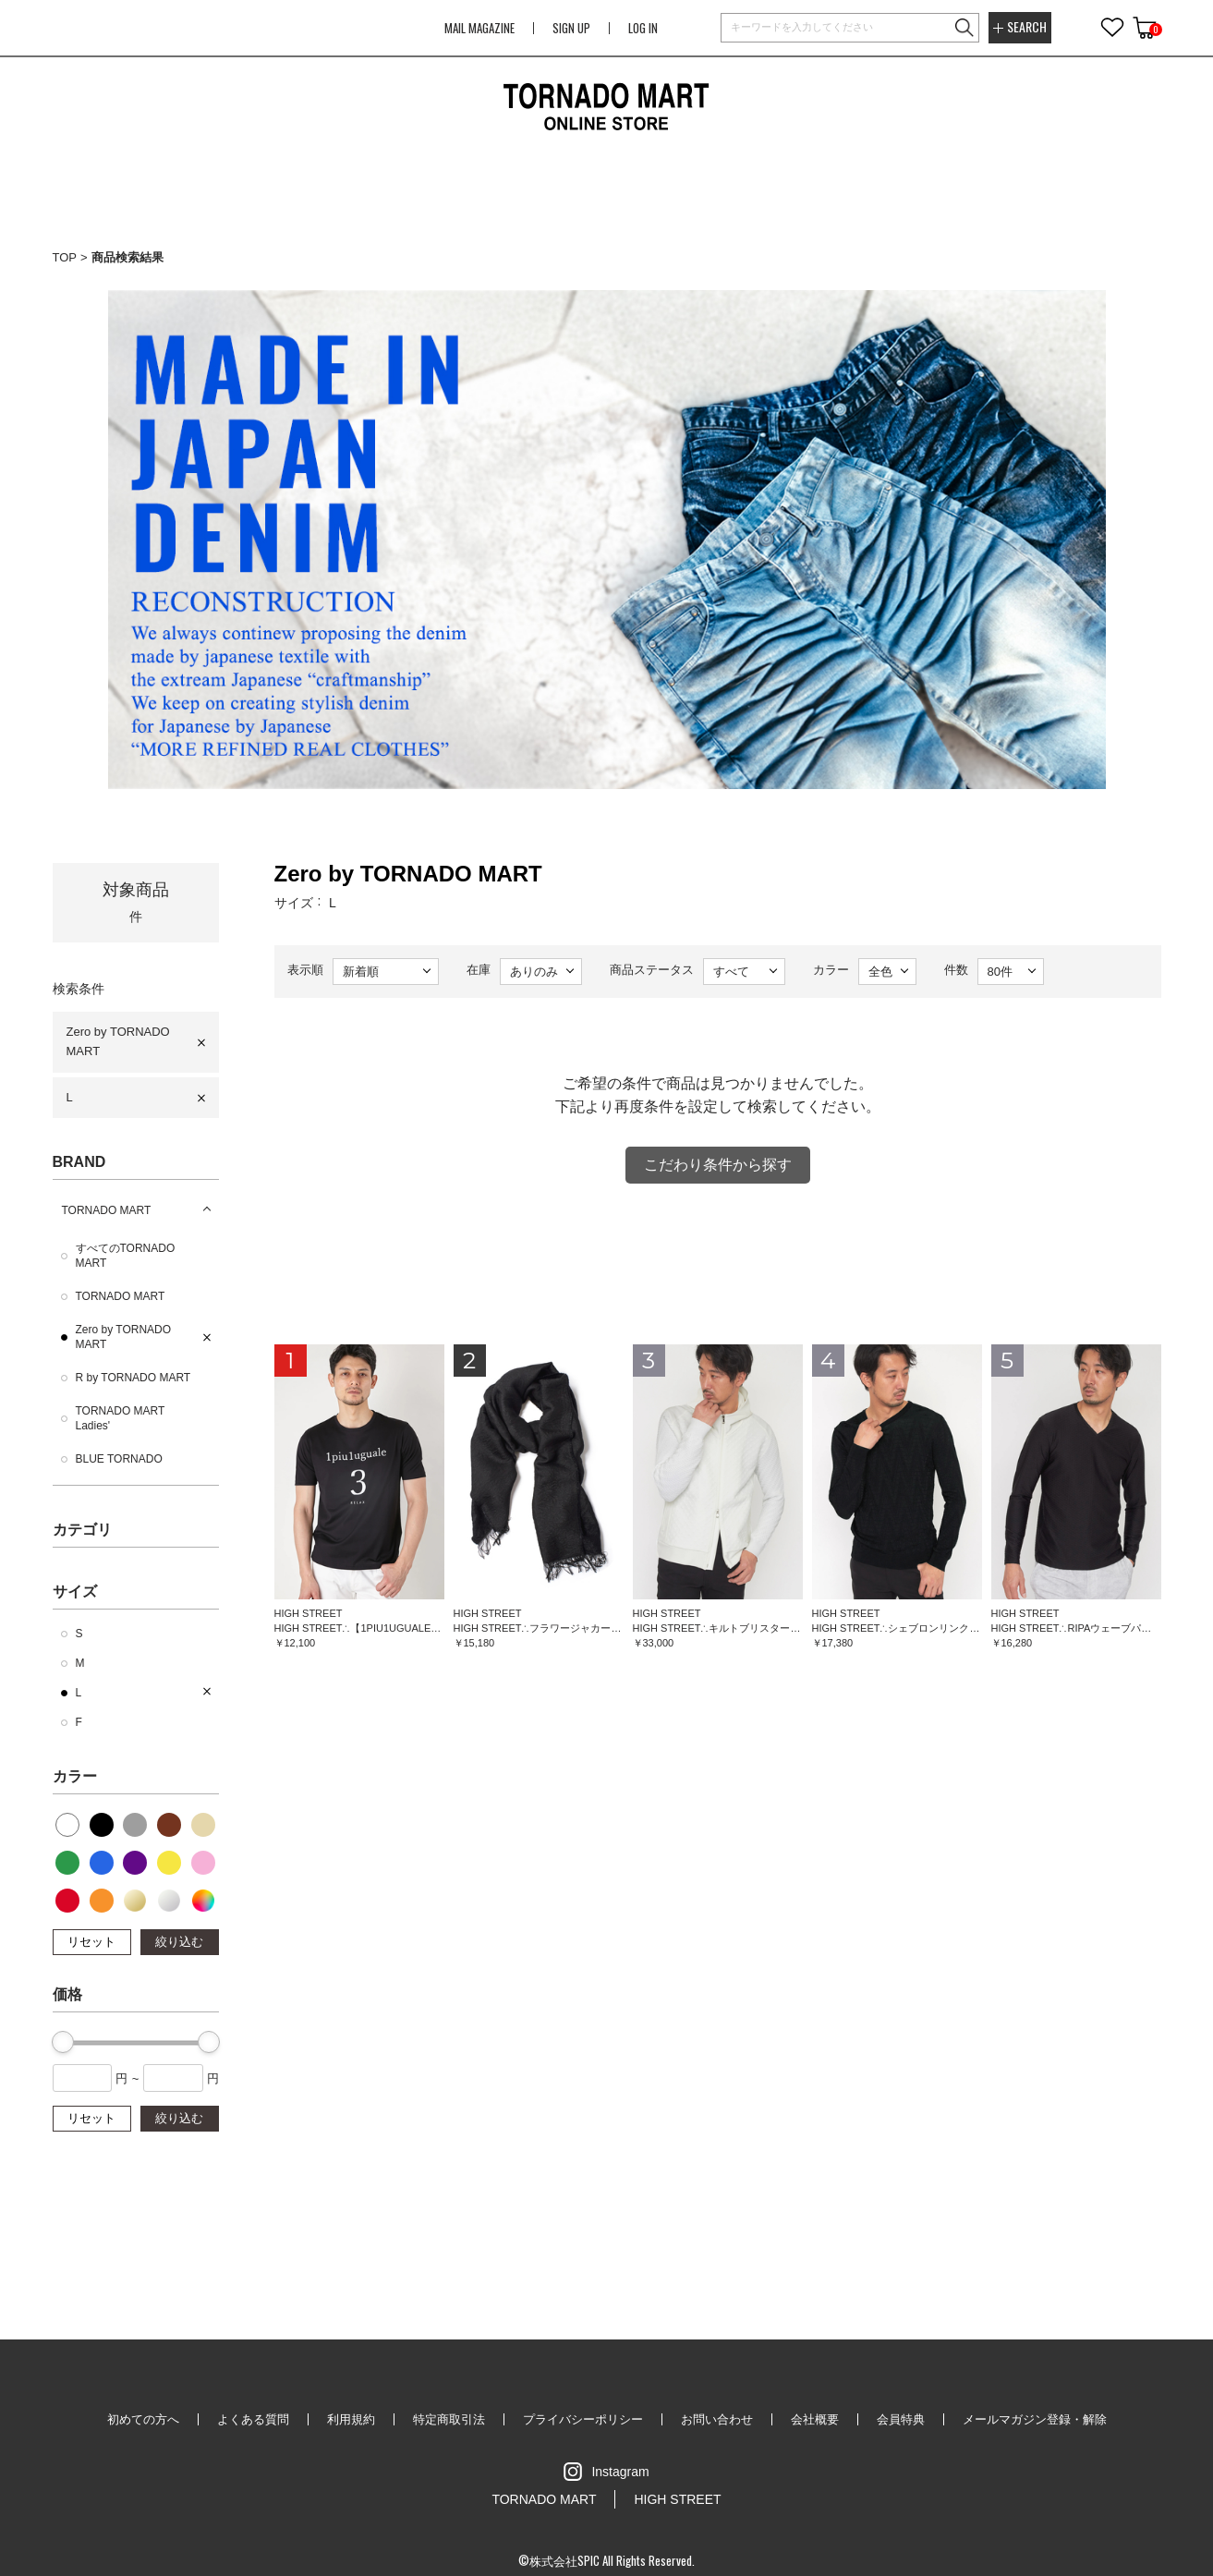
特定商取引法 (449, 2419)
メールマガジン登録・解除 (1035, 2419)
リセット (91, 1942)
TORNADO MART (107, 1210)
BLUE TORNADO (119, 1458)
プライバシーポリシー (583, 2419)
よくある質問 (253, 2419)
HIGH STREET (677, 2499)
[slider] (63, 2042)
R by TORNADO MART (133, 1377)
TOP (65, 257)
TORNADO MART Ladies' (120, 1418)
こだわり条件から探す (718, 1165)
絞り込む (179, 1942)
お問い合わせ (717, 2419)
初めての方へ (143, 2419)
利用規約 (351, 2419)
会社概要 (815, 2419)
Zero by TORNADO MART (118, 1041)
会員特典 (901, 2419)
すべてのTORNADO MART (126, 1256)
